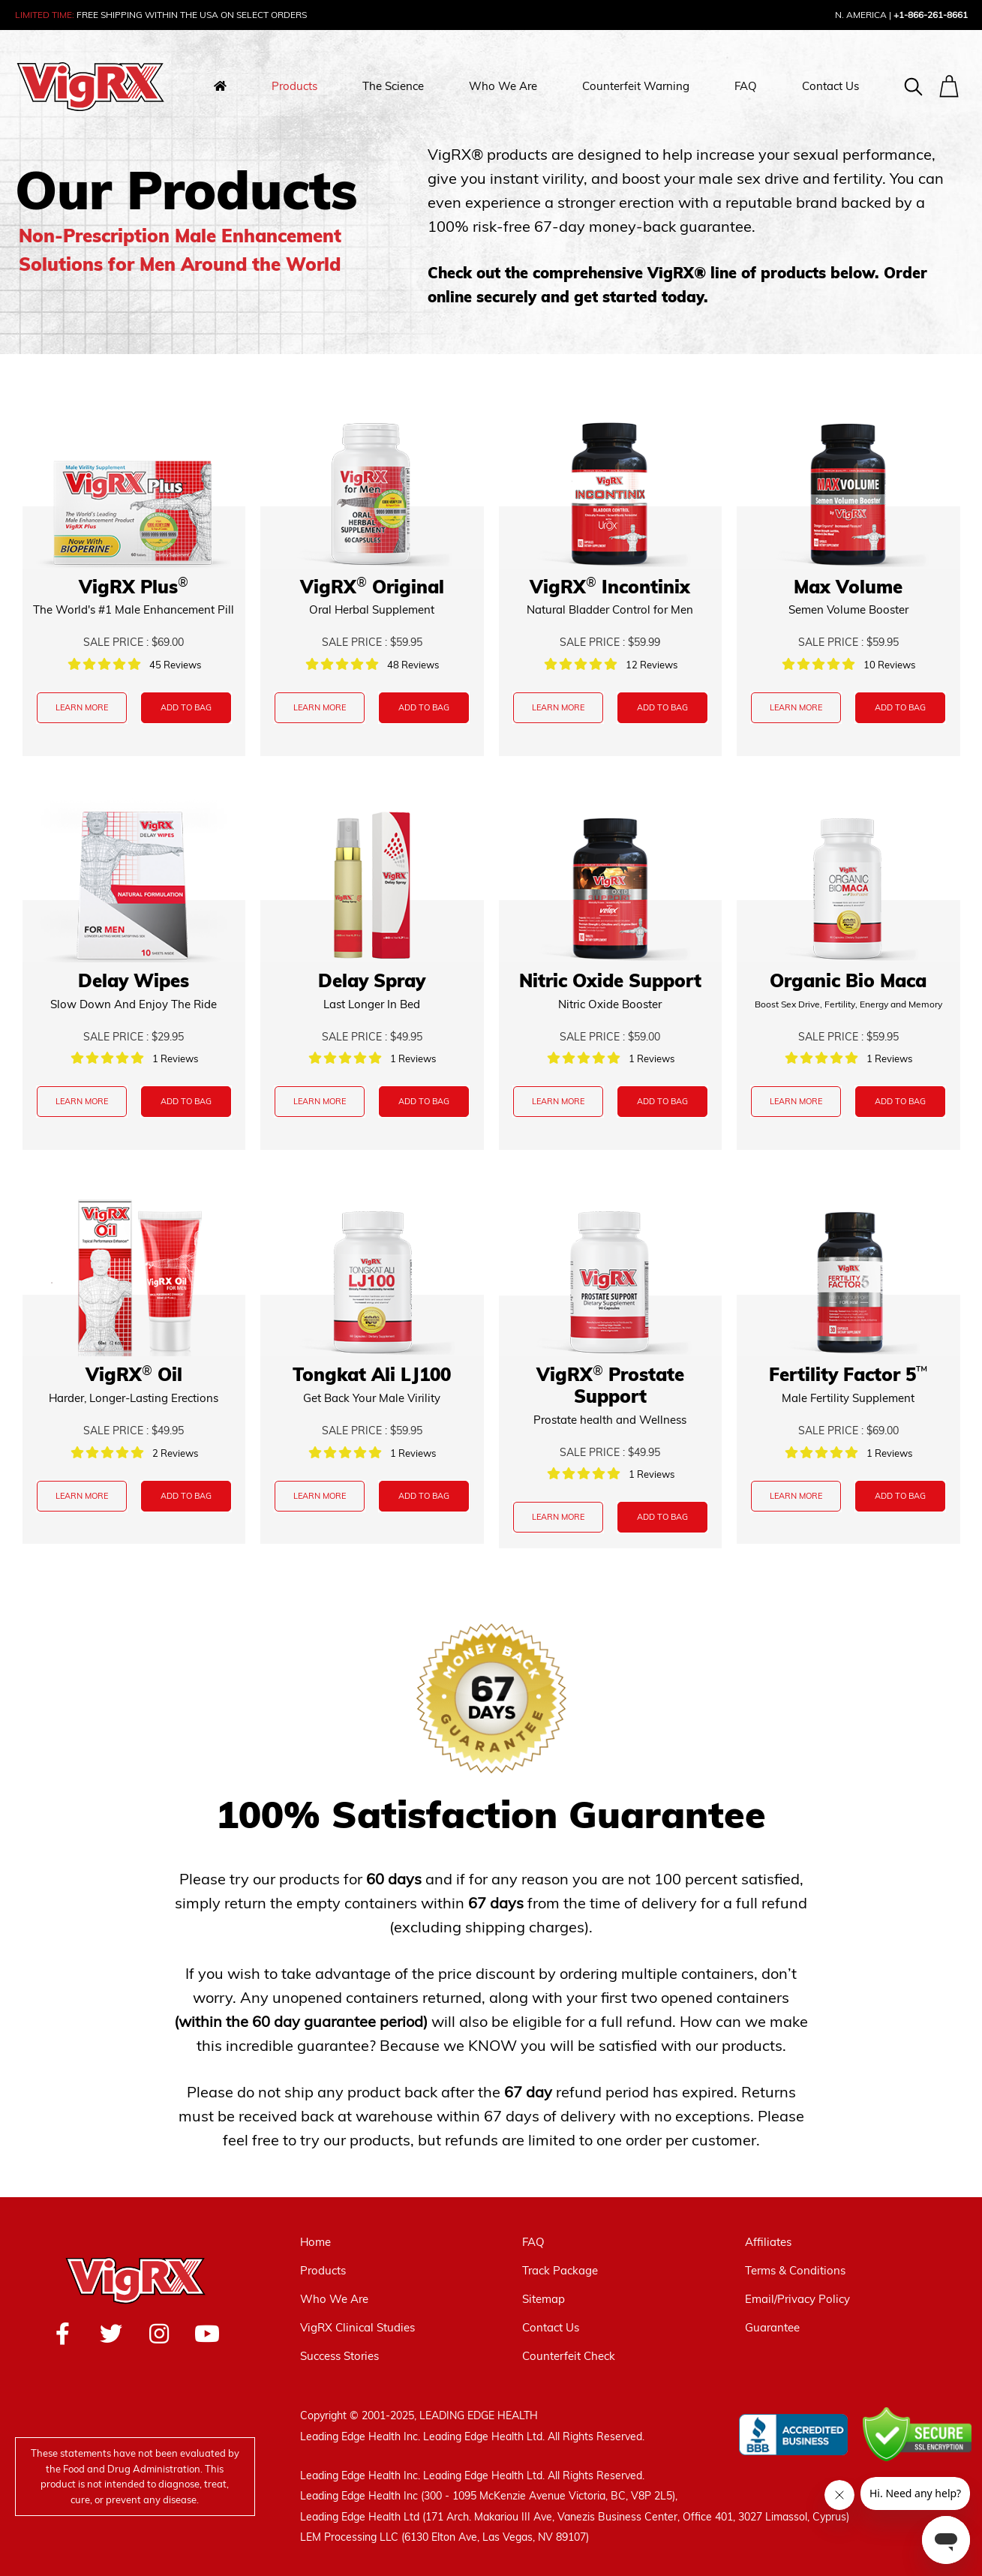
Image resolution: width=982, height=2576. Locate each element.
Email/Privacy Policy (797, 2299)
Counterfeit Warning (635, 86)
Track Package (560, 2270)
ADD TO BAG (186, 707)
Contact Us (830, 86)
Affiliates (768, 2242)
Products (294, 86)
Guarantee (772, 2327)
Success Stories (339, 2356)
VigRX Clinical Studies (357, 2327)
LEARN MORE (82, 707)
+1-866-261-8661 (930, 14)
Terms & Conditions (795, 2270)
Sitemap (543, 2299)
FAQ (745, 86)
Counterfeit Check (568, 2356)
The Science (393, 86)
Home (315, 2242)
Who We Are (503, 86)
